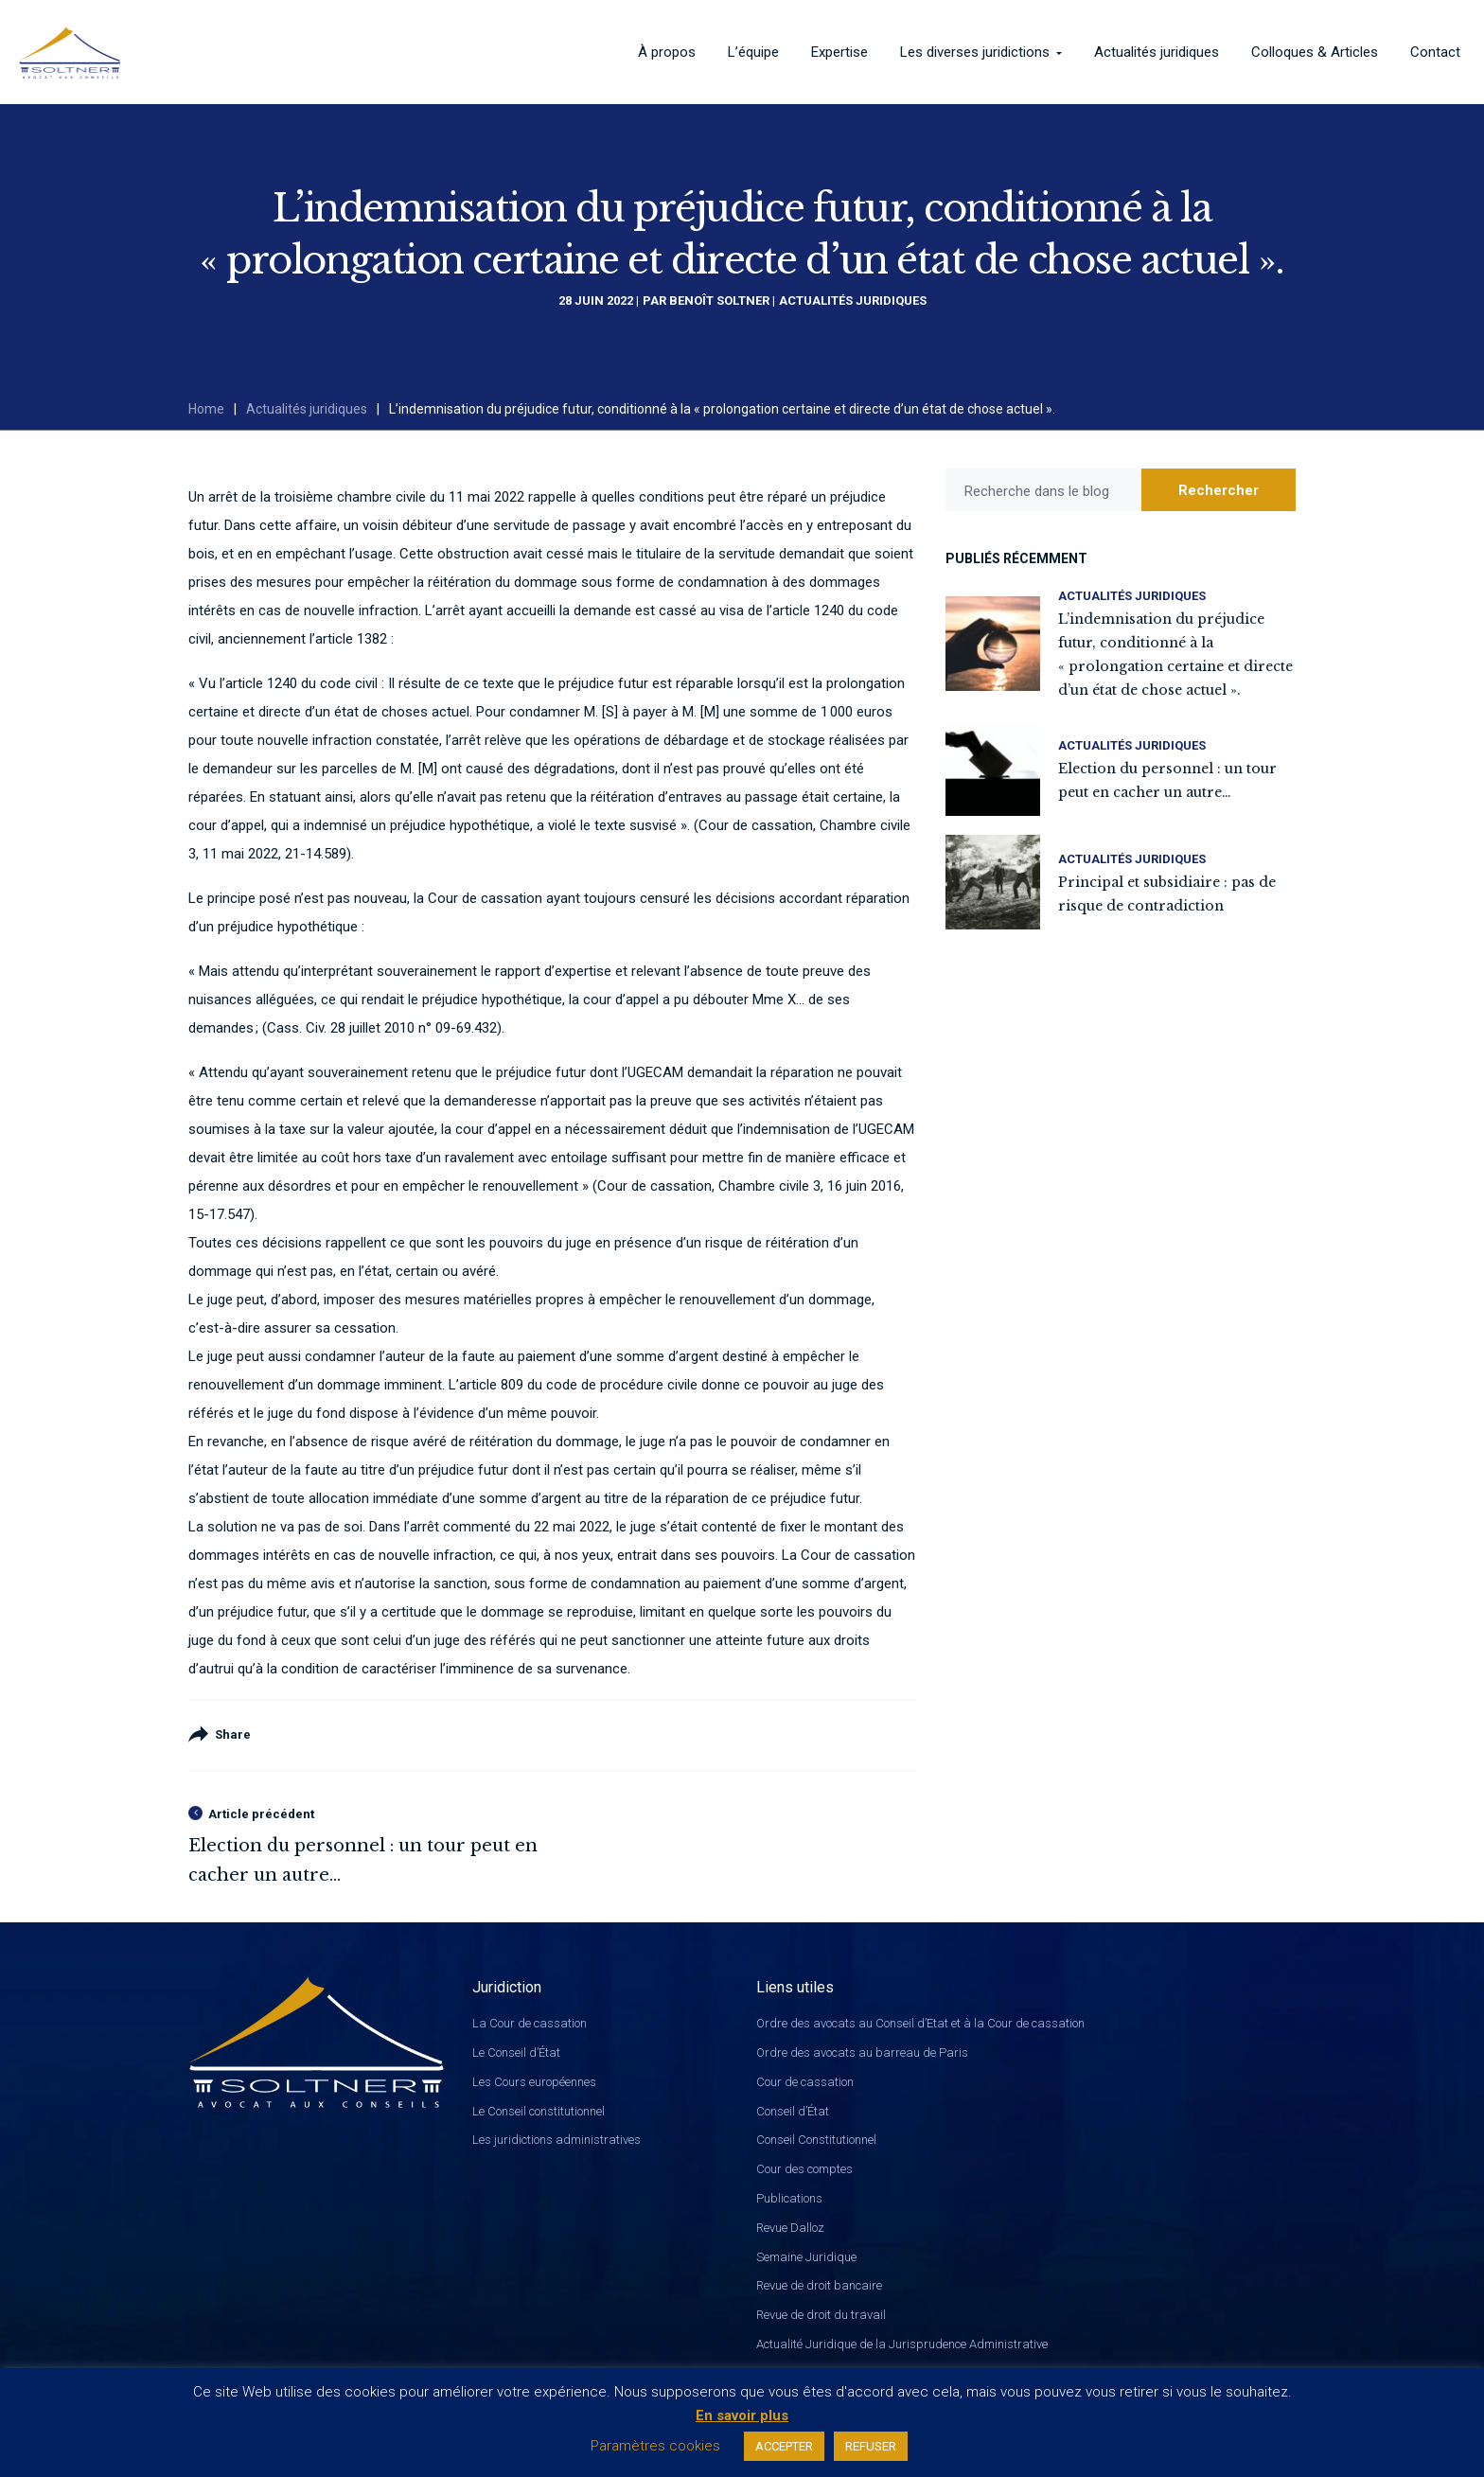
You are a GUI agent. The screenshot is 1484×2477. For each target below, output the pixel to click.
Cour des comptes (804, 2169)
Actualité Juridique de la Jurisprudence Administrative (902, 2344)
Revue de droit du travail (821, 2315)
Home (206, 408)
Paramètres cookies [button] (655, 2445)
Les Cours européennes (534, 2082)
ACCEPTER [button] (784, 2446)
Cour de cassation (805, 2082)
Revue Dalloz (790, 2227)
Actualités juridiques (853, 300)
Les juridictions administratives (556, 2139)
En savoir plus (742, 2415)
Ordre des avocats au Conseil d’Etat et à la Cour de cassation (920, 2023)
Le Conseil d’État (516, 2052)
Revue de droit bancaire (819, 2285)
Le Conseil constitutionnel (538, 2111)
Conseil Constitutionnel (816, 2139)
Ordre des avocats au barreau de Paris (862, 2052)
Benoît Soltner (719, 300)
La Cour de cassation (529, 2023)
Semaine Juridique (806, 2257)
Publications (789, 2198)
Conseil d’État (792, 2111)
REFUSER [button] (870, 2446)
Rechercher (1218, 490)
